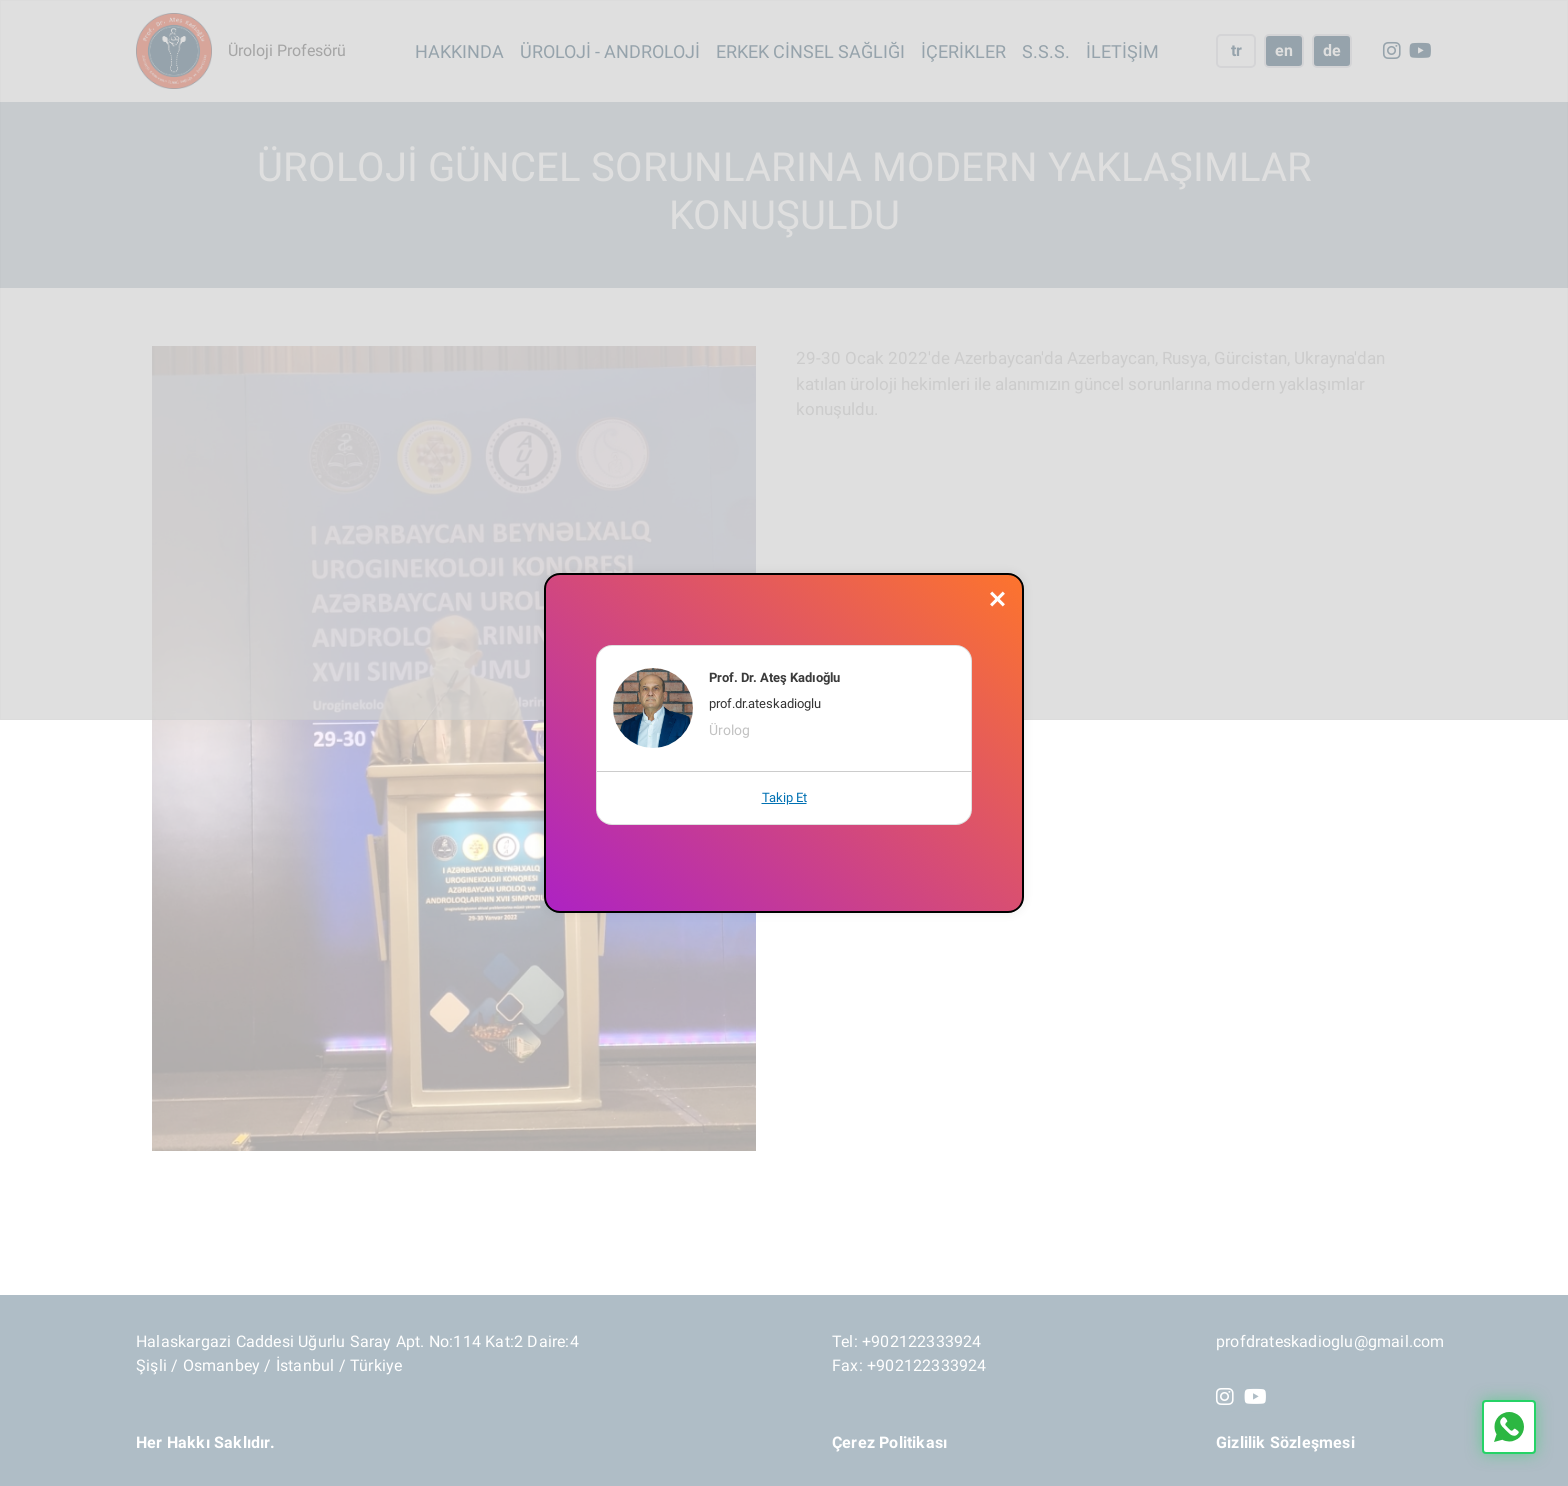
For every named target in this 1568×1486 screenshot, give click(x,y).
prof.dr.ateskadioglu (765, 703)
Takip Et (784, 797)
